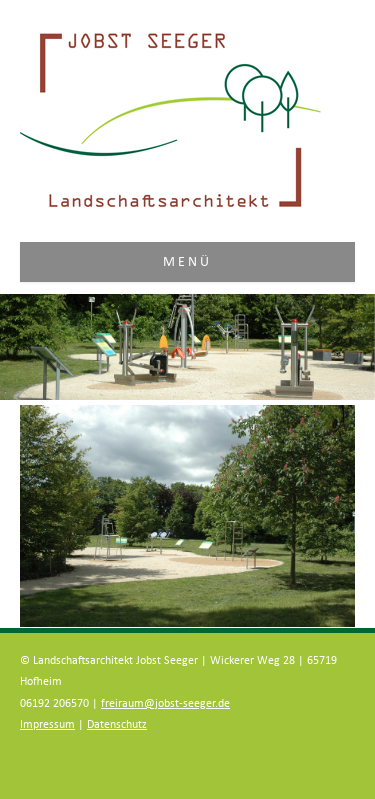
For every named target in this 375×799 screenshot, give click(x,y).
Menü (188, 262)
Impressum (47, 724)
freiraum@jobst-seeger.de (165, 703)
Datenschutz (117, 724)
